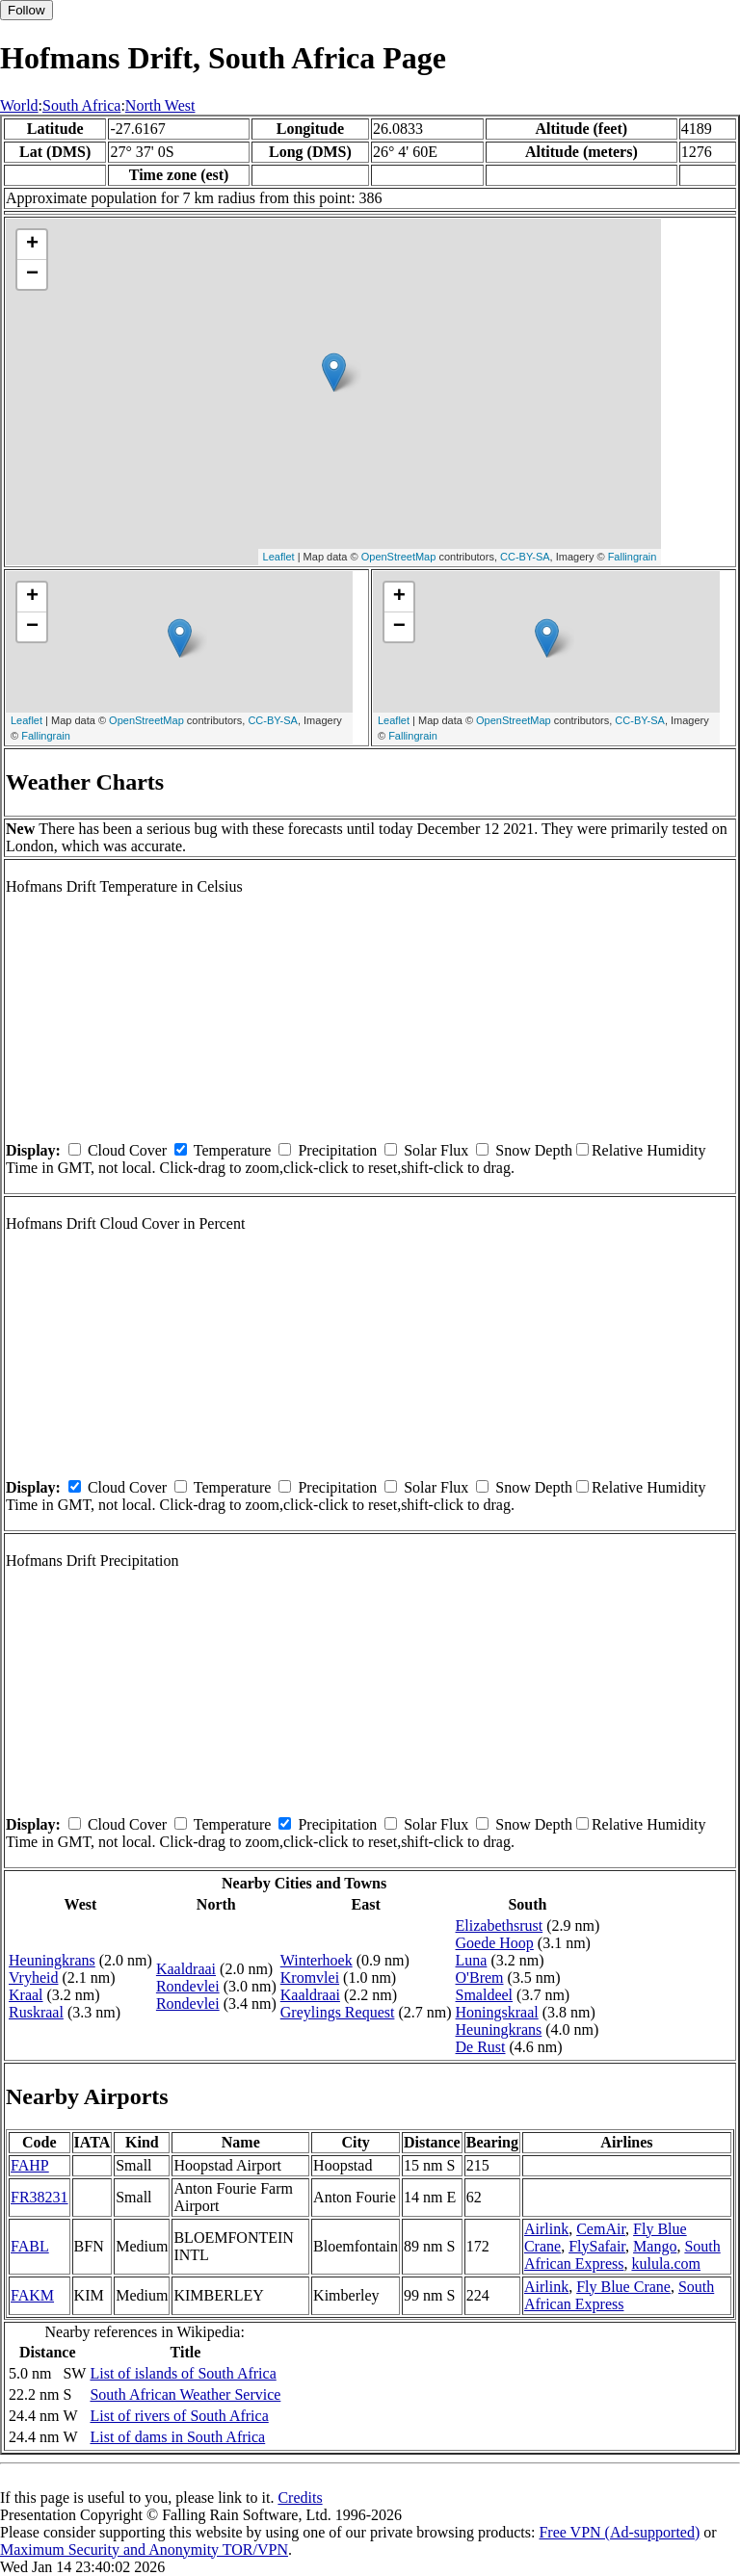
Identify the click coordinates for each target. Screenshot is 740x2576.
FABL (30, 2246)
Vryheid (33, 1977)
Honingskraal (497, 2012)
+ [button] (32, 244)
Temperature (233, 1150)
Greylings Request (337, 2012)
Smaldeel (485, 1995)
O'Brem (480, 1977)
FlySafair (596, 2246)
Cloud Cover (127, 1150)
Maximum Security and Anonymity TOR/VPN (144, 2549)
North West (160, 105)
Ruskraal (36, 2012)
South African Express (622, 2255)
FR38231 (39, 2197)
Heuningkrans (52, 1960)
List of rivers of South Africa (179, 2415)
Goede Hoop (495, 1943)
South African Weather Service (185, 2394)
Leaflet (279, 556)
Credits (300, 2497)
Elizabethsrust (499, 1925)
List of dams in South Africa (177, 2437)
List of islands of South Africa (183, 2373)
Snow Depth (533, 1150)
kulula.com (665, 2263)
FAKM (32, 2295)
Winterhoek (316, 1960)
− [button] (32, 274)
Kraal (26, 1995)
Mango (654, 2246)
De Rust (481, 2047)
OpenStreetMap (398, 556)
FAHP (30, 2165)
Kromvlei (309, 1977)
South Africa (81, 105)
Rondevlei (188, 1986)
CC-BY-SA (525, 556)
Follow (26, 10)
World (19, 105)
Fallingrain (632, 556)
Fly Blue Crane (623, 2286)
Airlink (546, 2229)
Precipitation (337, 1150)
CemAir (600, 2229)
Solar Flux (436, 1150)
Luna (472, 1960)
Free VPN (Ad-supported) (619, 2532)
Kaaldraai (186, 1969)
